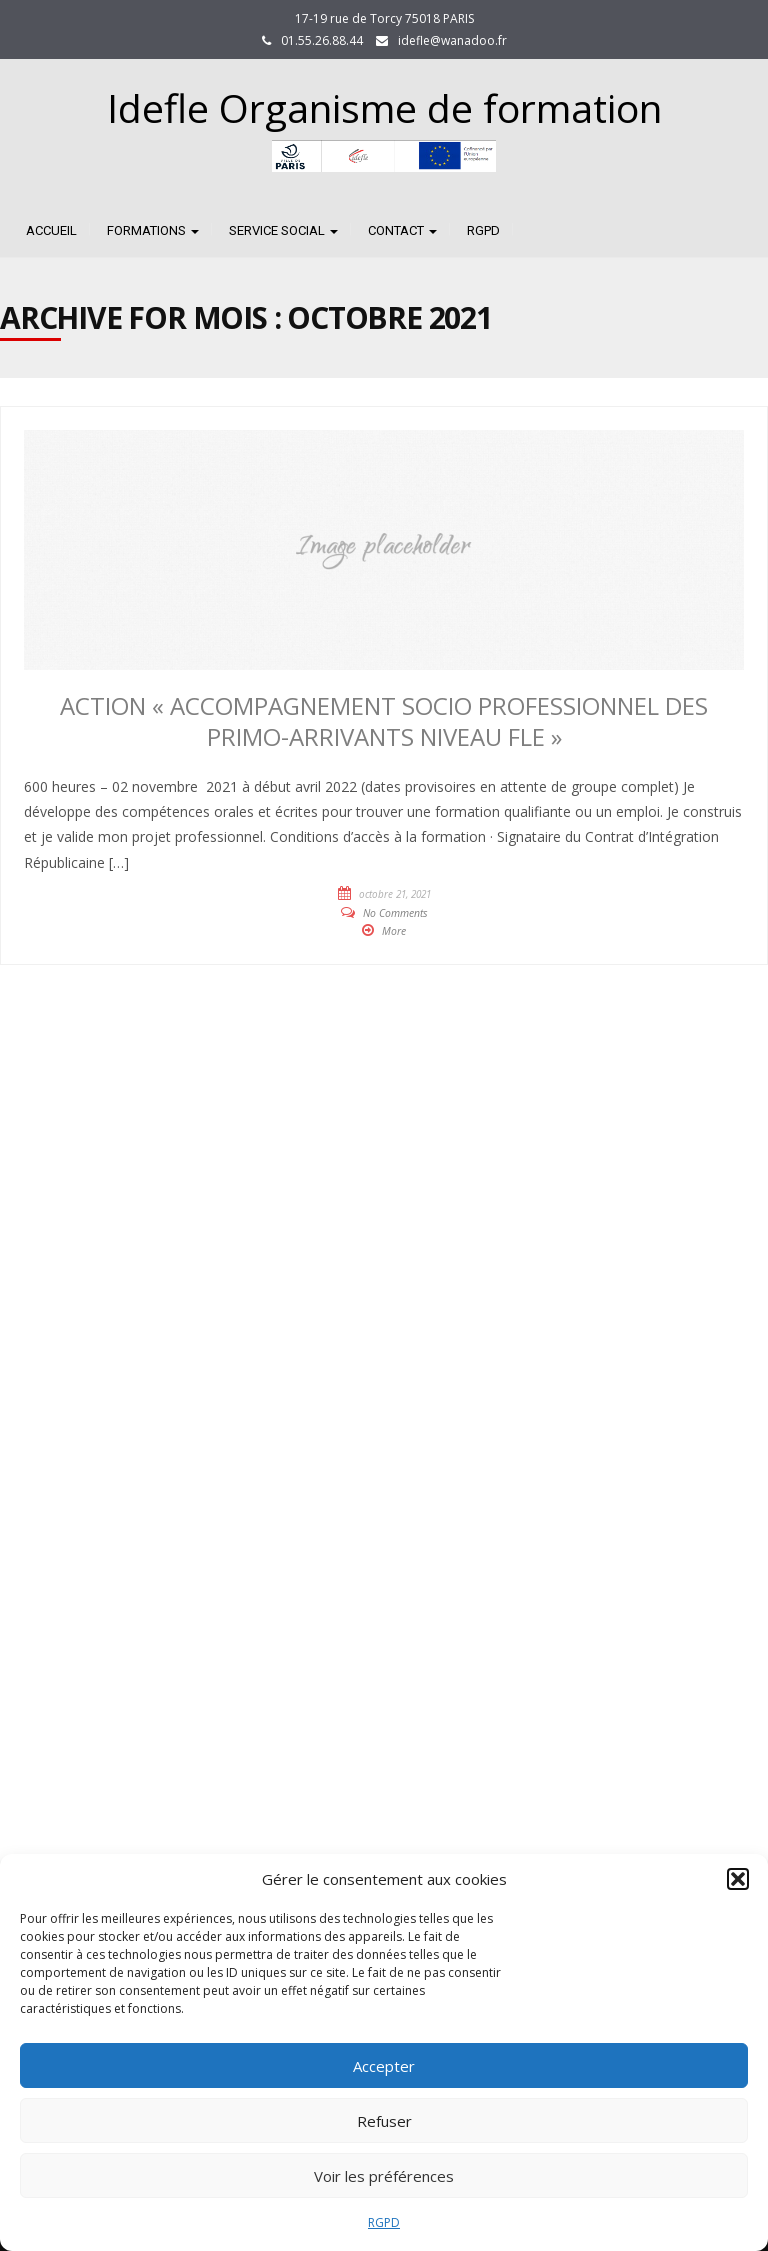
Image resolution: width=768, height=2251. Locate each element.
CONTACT (402, 230)
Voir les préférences (384, 2176)
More (394, 931)
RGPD (384, 2222)
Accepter (384, 2066)
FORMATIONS (153, 230)
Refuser (384, 2121)
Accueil (51, 230)
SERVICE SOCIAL (283, 230)
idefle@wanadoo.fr (452, 40)
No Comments (395, 913)
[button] (738, 1879)
